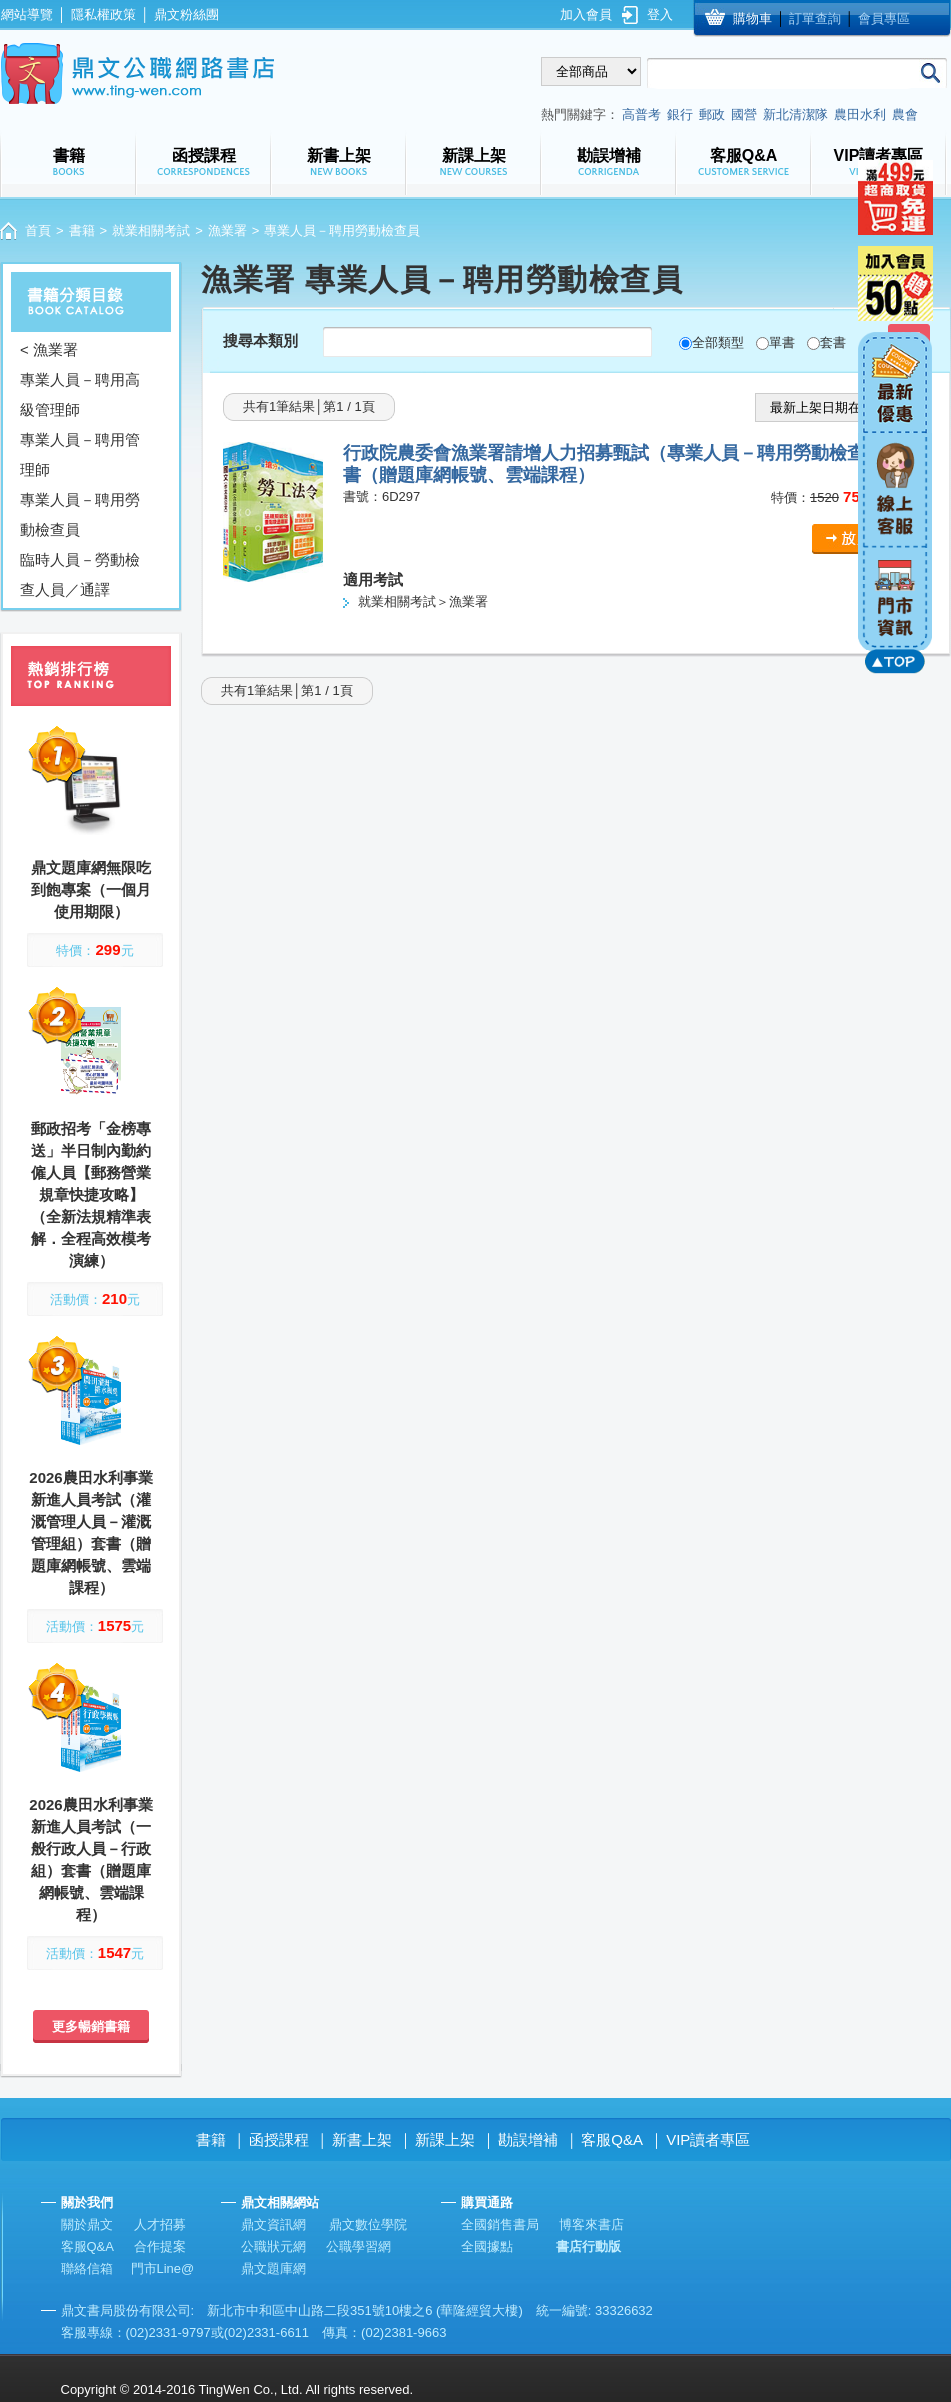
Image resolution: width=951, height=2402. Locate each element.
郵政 (712, 114)
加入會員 (586, 14)
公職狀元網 (273, 2246)
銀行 (680, 114)
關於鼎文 (87, 2224)
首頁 (38, 230)
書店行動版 (588, 2246)
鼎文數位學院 (368, 2224)
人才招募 (160, 2224)
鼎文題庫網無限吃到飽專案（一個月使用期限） (91, 889)
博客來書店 (591, 2224)
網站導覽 (27, 14)
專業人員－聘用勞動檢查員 (80, 514)
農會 (905, 114)
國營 (744, 114)
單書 (782, 342)
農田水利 (860, 114)
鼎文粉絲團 (186, 14)
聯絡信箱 (87, 2268)
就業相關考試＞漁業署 (423, 601)
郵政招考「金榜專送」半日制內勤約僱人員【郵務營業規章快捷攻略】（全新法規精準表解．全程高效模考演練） (91, 1194)
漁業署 (227, 230)
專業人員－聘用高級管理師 (80, 394)
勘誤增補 (528, 2139)
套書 (833, 342)
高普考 (641, 114)
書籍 (82, 230)
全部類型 (718, 342)
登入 (660, 14)
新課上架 (445, 2139)
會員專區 (884, 18)
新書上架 (362, 2139)
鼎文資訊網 (273, 2224)
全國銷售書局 (500, 2224)
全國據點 (487, 2246)
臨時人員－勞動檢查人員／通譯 (80, 574)
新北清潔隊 (795, 114)
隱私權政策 (103, 14)
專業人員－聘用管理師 (80, 454)
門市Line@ (163, 2268)
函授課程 (279, 2139)
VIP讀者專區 (708, 2139)
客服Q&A (612, 2139)
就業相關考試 (151, 230)
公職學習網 (358, 2246)
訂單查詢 (815, 18)
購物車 (752, 18)
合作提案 (160, 2246)
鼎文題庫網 (273, 2268)
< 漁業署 (49, 349)
